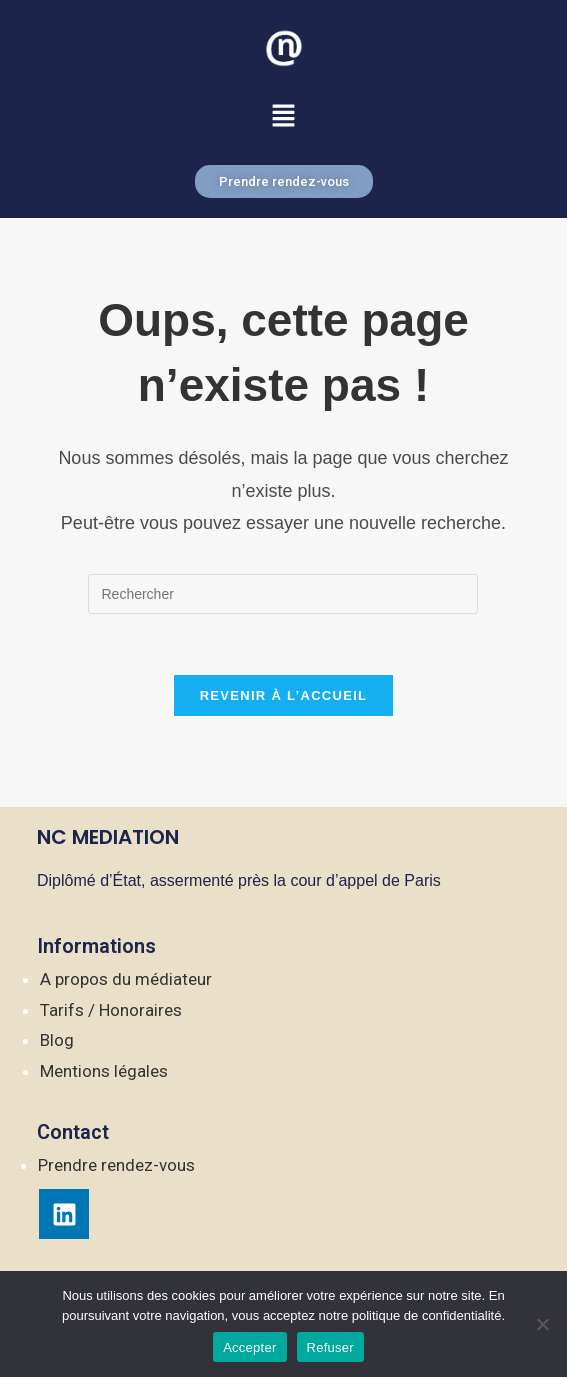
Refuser (330, 1347)
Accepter (249, 1347)
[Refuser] (542, 1324)
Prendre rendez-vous (116, 1165)
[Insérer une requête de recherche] (283, 594)
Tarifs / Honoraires (111, 1010)
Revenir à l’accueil (284, 695)
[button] (283, 117)
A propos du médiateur (126, 979)
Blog (57, 1040)
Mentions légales (104, 1071)
